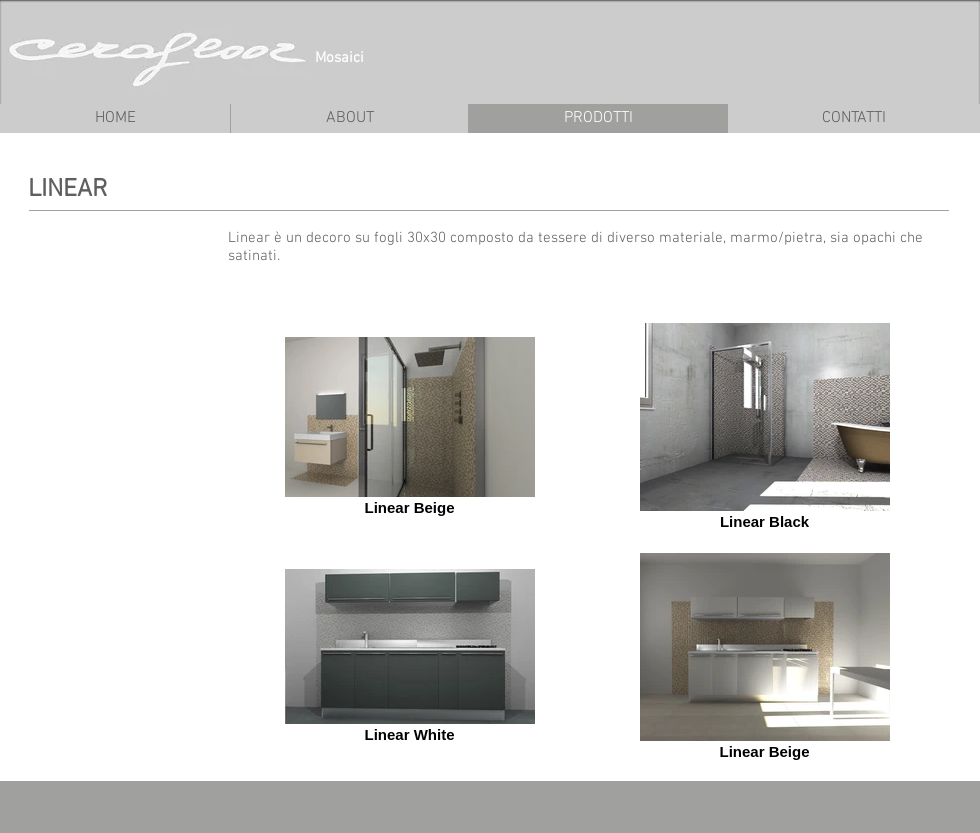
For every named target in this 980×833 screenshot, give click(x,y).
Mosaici (339, 58)
